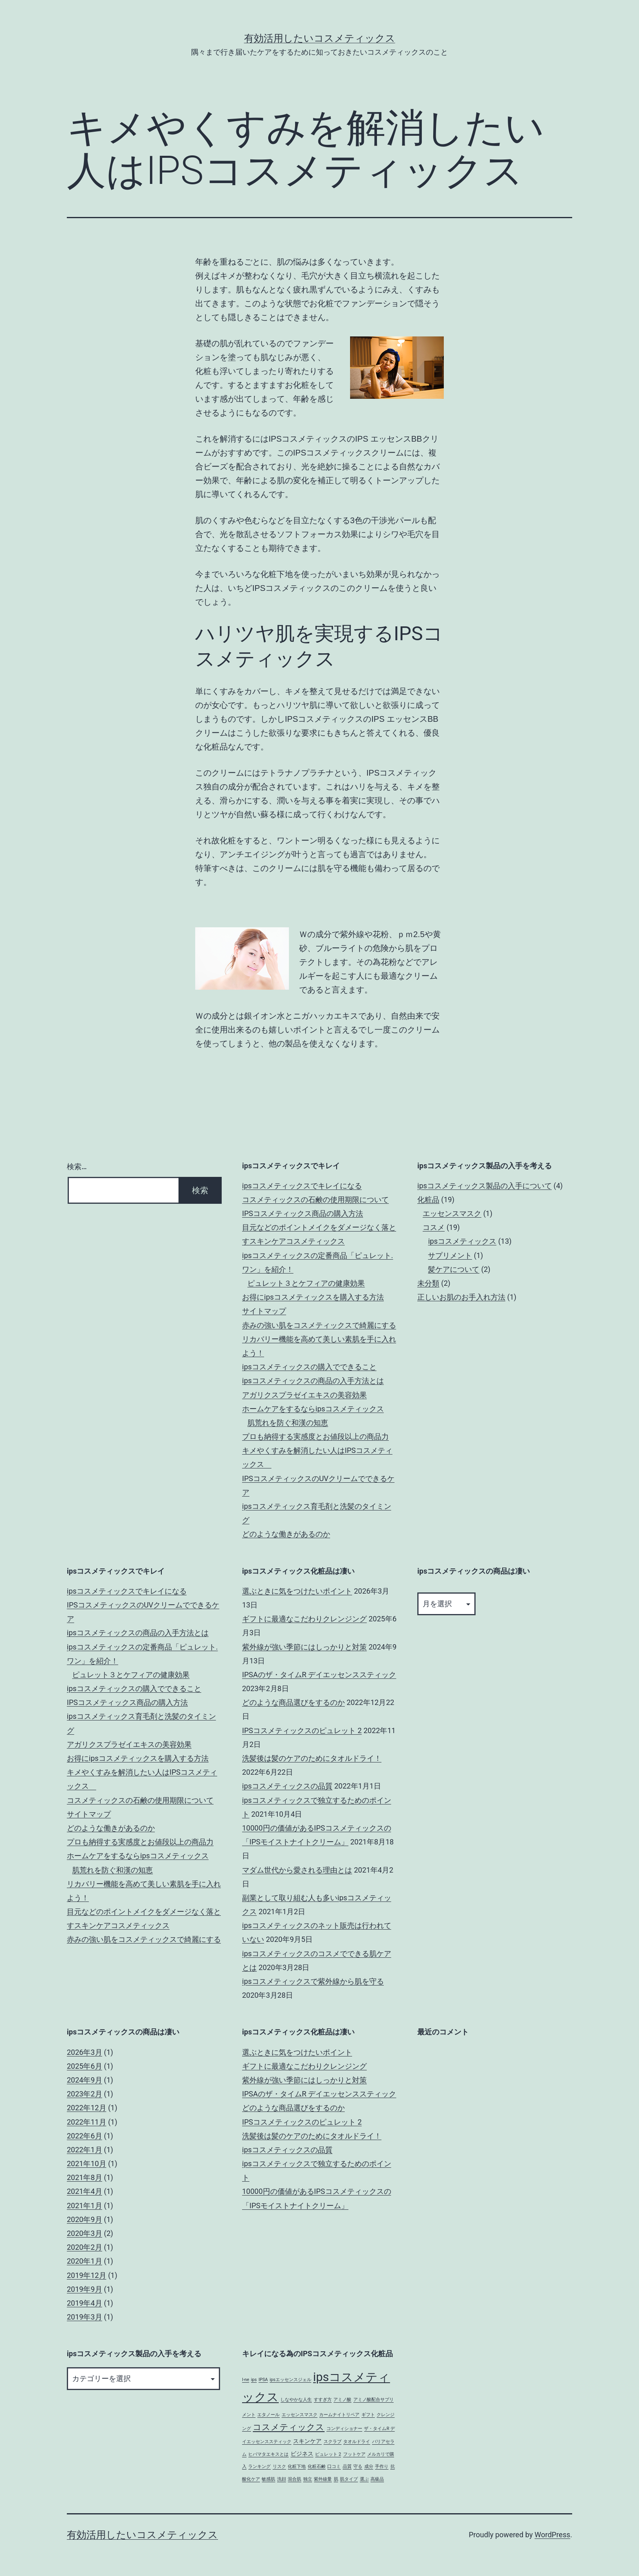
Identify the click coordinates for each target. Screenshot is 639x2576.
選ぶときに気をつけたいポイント (297, 1591)
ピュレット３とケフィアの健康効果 (306, 1283)
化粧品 (428, 1199)
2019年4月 (84, 2303)
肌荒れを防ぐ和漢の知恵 (287, 1422)
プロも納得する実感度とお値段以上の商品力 (315, 1436)
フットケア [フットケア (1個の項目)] (354, 2454)
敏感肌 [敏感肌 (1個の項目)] (268, 2479)
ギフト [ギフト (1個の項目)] (368, 2414)
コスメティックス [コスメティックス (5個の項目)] (288, 2427)
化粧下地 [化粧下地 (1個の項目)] (297, 2466)
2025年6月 (84, 2066)
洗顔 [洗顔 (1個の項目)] (281, 2479)
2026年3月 (84, 2052)
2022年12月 (86, 2107)
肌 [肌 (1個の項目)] (336, 2479)
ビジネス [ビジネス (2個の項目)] (302, 2453)
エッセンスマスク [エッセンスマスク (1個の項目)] (299, 2414)
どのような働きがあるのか (286, 1534)
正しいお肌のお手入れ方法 (461, 1297)
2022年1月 (84, 2149)
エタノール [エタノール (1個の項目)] (268, 2414)
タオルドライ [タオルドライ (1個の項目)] (356, 2441)
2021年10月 (86, 2163)
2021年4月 (84, 2191)
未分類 (428, 1283)
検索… (77, 1166)
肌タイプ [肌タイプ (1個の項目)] (349, 2479)
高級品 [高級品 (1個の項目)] (377, 2479)
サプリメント (450, 1255)
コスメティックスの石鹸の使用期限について (315, 1199)
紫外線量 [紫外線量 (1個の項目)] (323, 2479)
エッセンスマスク (452, 1213)
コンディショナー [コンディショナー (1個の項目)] (344, 2428)
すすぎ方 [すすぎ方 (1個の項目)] (323, 2399)
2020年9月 (84, 2219)
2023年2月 (84, 2094)
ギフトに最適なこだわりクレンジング (304, 1618)
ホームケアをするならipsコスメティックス (313, 1408)
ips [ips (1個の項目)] (254, 2379)
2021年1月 (84, 2205)
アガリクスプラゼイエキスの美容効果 (304, 1395)
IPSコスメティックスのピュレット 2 (302, 1730)
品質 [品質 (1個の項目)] (347, 2466)
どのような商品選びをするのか (293, 1702)
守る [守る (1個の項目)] (357, 2466)
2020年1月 (84, 2261)
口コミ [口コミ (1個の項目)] (334, 2466)
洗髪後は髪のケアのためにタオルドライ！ (311, 1758)
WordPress (552, 2534)
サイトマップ (264, 1311)
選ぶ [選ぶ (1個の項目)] (364, 2479)
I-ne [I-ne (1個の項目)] (245, 2379)
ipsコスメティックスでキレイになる (302, 1185)
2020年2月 (84, 2247)
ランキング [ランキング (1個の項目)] (259, 2466)
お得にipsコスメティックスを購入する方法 (313, 1297)
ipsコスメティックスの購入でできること (309, 1366)
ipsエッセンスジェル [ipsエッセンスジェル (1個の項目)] (290, 2379)
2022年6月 (84, 2136)
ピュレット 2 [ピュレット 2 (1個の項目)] (328, 2454)
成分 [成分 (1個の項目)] (368, 2466)
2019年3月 (84, 2317)
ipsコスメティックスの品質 (287, 1786)
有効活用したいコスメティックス (319, 38)
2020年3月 (84, 2233)
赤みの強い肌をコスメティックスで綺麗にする (319, 1325)
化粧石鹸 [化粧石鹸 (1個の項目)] (317, 2466)
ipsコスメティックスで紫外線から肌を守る (313, 1981)
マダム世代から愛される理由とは (297, 1870)
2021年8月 (84, 2177)
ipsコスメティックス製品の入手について (484, 1185)
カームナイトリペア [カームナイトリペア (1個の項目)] (339, 2414)
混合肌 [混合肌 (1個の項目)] (294, 2479)
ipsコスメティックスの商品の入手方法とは (313, 1380)
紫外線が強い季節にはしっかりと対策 (304, 1647)
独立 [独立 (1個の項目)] (307, 2479)
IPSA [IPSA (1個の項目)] (263, 2379)
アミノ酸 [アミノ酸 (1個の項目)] (342, 2399)
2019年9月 (84, 2289)
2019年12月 (86, 2275)
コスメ (434, 1227)
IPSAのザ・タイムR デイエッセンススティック (319, 1674)
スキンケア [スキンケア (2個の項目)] (307, 2441)
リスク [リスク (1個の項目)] (279, 2466)
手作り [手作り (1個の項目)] (381, 2466)
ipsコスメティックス (462, 1241)
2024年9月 (84, 2080)
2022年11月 (86, 2122)
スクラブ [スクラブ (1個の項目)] (333, 2441)
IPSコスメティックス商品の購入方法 (302, 1213)
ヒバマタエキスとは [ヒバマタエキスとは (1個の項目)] (268, 2454)
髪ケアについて (453, 1269)
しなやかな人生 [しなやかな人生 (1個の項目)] (296, 2399)
